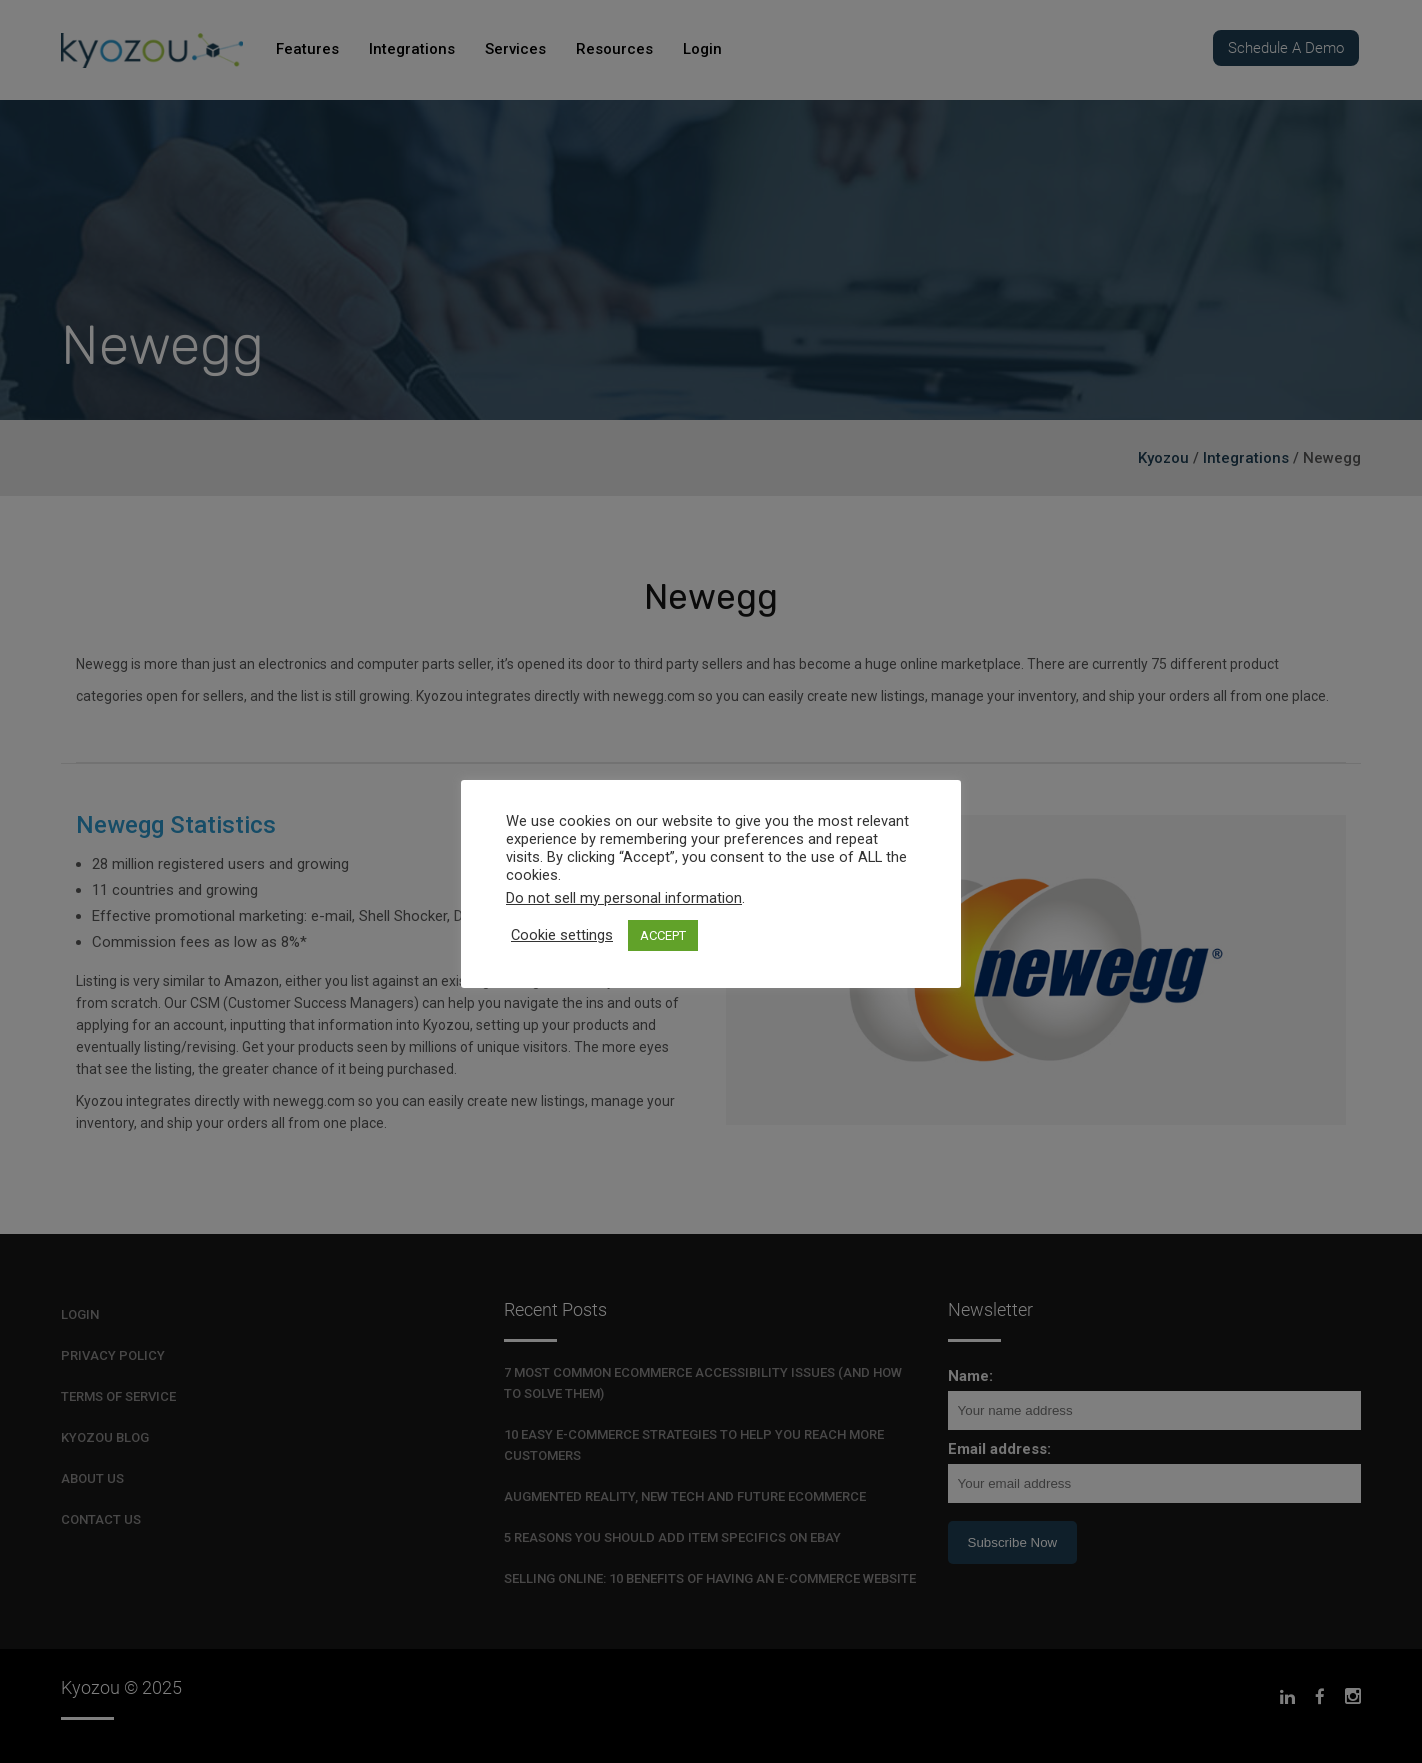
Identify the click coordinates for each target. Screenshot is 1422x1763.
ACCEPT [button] (663, 935)
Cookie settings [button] (562, 935)
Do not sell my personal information (624, 898)
